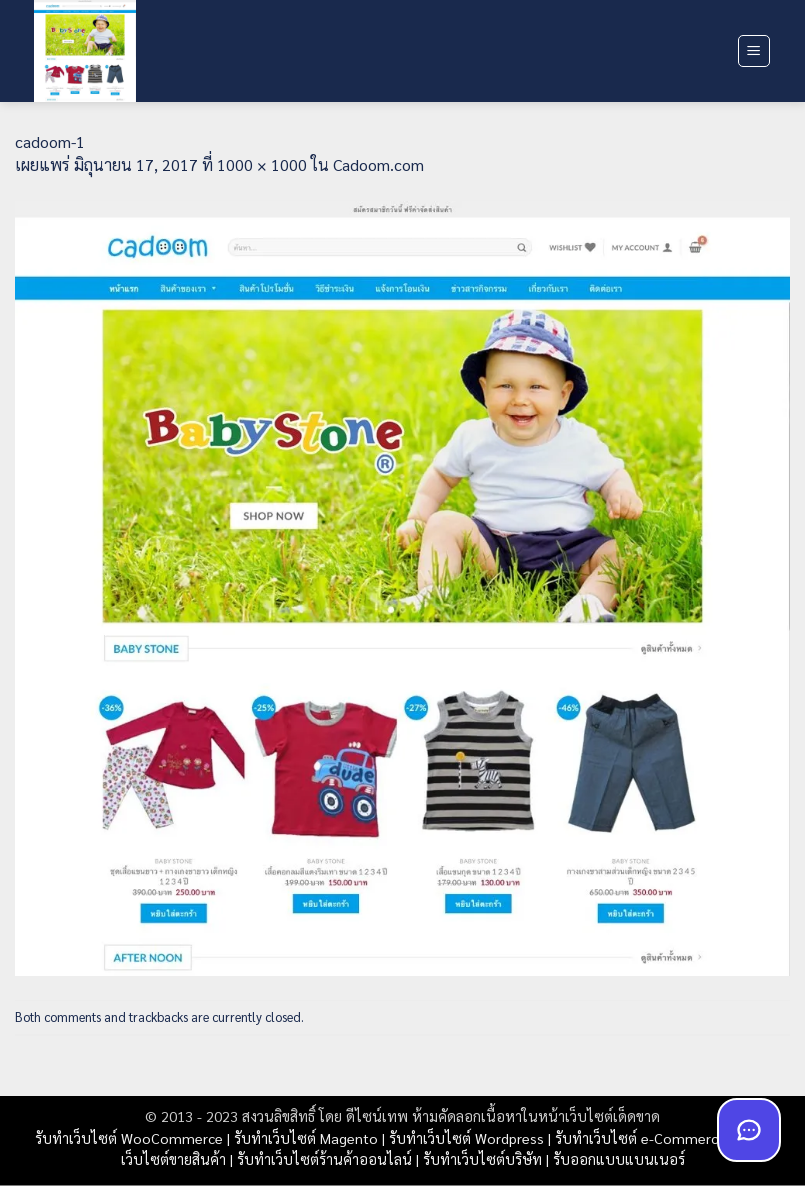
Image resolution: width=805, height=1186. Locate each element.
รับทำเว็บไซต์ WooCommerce (129, 1138)
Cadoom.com (378, 164)
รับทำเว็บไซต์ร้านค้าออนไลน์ (324, 1159)
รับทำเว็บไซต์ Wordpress (466, 1138)
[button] (754, 51)
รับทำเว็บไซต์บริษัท (482, 1159)
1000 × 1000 (262, 164)
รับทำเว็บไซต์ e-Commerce (640, 1138)
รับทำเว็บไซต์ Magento (306, 1138)
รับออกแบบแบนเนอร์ (619, 1159)
